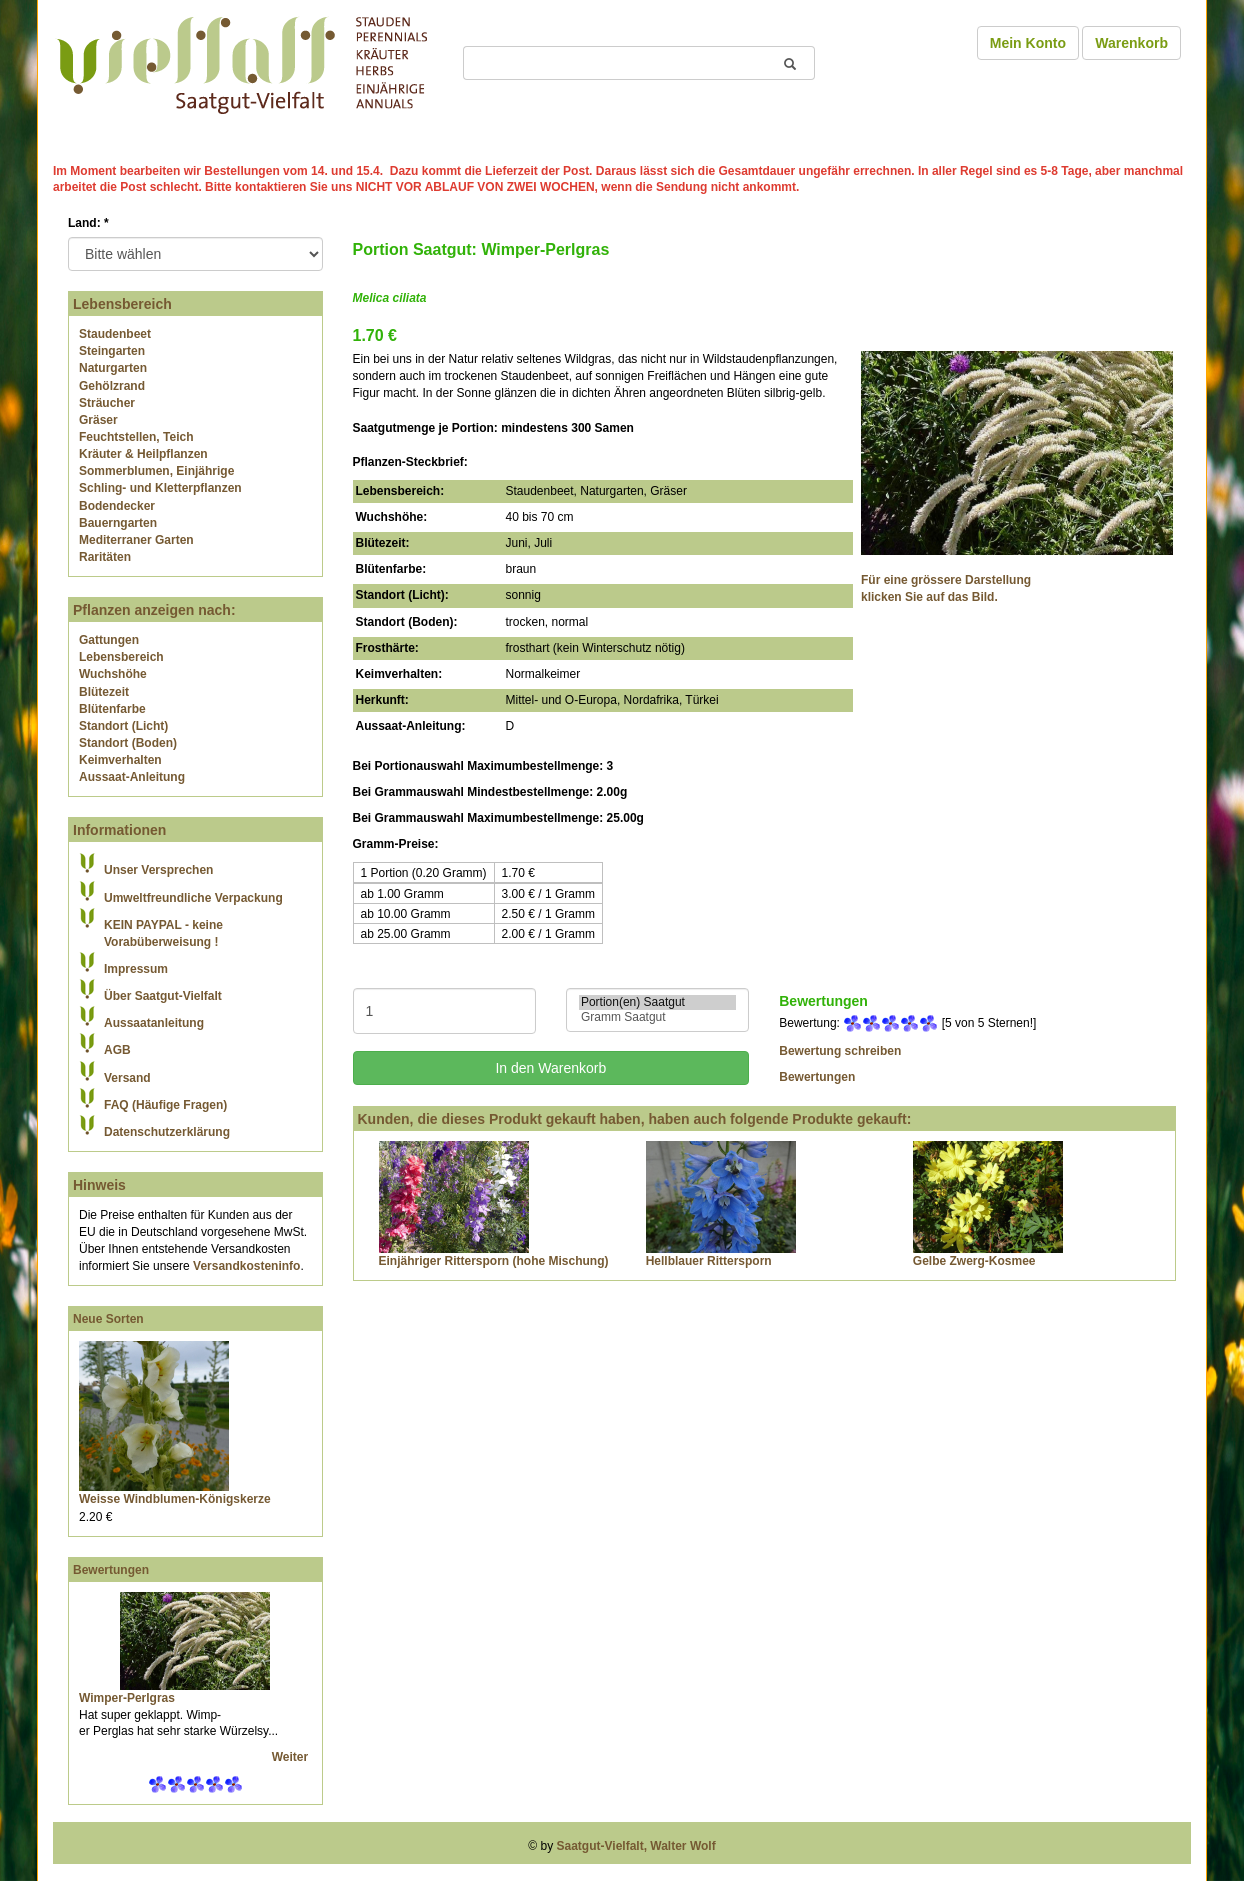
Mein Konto (1028, 43)
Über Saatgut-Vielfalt (163, 996)
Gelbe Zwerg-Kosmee (974, 1261)
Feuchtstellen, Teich (136, 437)
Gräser (98, 420)
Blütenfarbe (112, 709)
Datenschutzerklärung (167, 1132)
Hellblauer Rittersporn (709, 1261)
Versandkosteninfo (246, 1266)
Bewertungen (111, 1570)
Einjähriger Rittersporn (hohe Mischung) (494, 1261)
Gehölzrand (112, 386)
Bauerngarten (118, 523)
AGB (117, 1050)
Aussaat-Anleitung (132, 777)
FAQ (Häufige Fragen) (165, 1105)
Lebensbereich (121, 657)
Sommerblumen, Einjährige (156, 471)
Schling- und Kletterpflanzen (160, 488)
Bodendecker (117, 506)
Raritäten (105, 557)
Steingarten (112, 351)
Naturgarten (113, 368)
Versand (127, 1078)
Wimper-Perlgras (127, 1698)
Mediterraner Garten (136, 540)
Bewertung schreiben (840, 1051)
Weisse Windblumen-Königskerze (175, 1499)
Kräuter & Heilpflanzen (143, 454)
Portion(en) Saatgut (657, 1002)
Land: (88, 223)
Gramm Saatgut (657, 1017)
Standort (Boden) (128, 743)
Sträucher (107, 403)
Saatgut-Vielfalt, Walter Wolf (636, 1846)
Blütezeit (104, 692)
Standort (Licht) (123, 726)
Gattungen (109, 640)
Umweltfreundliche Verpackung (193, 898)
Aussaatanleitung (154, 1023)
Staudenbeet (115, 334)
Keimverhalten (120, 760)
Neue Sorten (108, 1319)
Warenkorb (1131, 43)
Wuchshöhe (113, 674)
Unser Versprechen (158, 870)
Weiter (292, 1757)
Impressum (136, 969)
